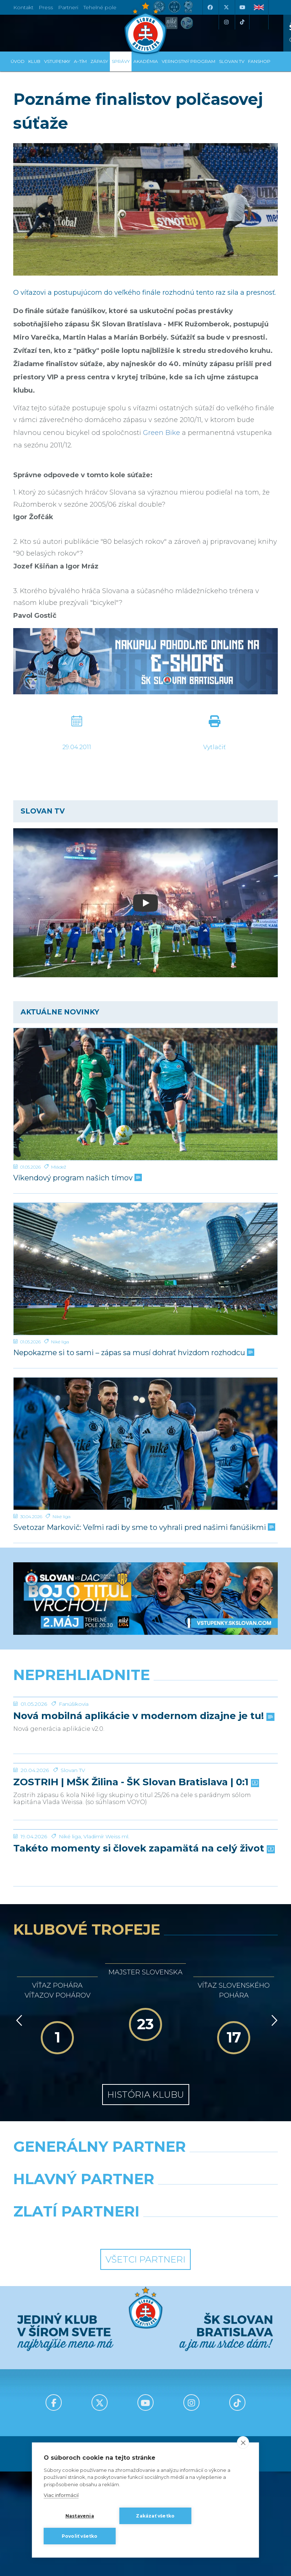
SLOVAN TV (231, 61)
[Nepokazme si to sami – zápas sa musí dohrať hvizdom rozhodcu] (145, 1268)
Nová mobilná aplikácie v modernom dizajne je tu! (143, 1771)
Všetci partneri (145, 2425)
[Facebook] (209, 7)
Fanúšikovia (74, 1759)
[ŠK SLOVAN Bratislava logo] (145, 27)
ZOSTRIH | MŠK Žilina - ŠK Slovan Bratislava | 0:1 (135, 1892)
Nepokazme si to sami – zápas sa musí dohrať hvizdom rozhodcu (133, 1353)
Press (46, 7)
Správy (121, 61)
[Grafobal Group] (214, 2396)
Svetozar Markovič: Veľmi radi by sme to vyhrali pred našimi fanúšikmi (143, 1527)
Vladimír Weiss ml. (106, 2002)
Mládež (58, 1167)
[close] (243, 2442)
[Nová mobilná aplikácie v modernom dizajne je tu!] (145, 1725)
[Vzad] (18, 2186)
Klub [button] (34, 61)
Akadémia (145, 61)
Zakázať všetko (155, 2516)
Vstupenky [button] (57, 61)
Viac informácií (61, 2495)
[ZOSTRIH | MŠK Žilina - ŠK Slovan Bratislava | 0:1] (145, 1846)
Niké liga (60, 1341)
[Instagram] (226, 22)
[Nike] (145, 2331)
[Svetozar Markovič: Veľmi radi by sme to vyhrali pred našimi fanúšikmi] (145, 1443)
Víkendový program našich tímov (76, 1178)
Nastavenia (79, 2516)
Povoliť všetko (80, 2536)
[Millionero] (214, 2363)
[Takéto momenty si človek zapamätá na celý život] (145, 1967)
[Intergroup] (76, 2396)
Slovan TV (73, 1880)
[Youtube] (242, 7)
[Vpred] (273, 2186)
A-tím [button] (80, 61)
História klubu (145, 2260)
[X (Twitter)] (226, 7)
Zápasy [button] (99, 61)
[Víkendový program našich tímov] (145, 1094)
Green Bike (161, 433)
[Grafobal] (76, 2363)
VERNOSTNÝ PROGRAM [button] (188, 61)
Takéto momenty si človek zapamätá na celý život (143, 2014)
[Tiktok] (242, 22)
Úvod (18, 61)
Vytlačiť (214, 747)
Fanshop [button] (259, 61)
